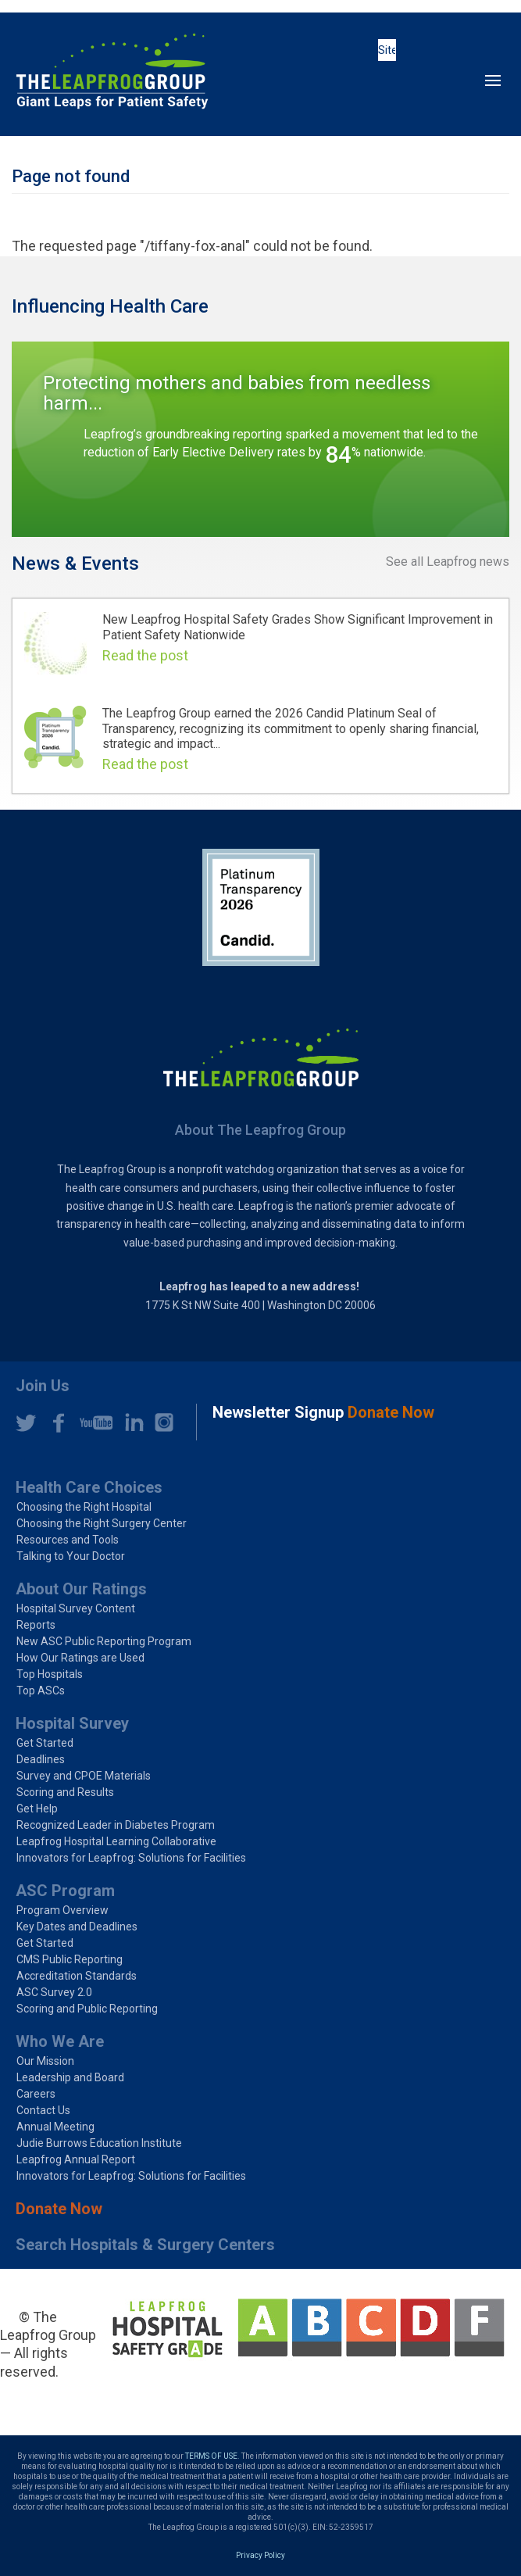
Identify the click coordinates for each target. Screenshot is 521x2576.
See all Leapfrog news (447, 561)
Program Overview (62, 1910)
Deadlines (40, 1759)
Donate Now (59, 2208)
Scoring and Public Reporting (87, 2008)
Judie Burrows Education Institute (99, 2143)
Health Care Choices (89, 1487)
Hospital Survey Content (75, 1608)
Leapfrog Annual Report (75, 2159)
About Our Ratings (81, 1589)
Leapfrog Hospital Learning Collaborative (116, 1841)
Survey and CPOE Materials (83, 1775)
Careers (35, 2094)
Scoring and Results (65, 1792)
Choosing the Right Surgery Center (101, 1523)
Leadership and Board (70, 2077)
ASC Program (65, 1890)
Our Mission (45, 2061)
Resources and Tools (67, 1539)
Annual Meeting (55, 2126)
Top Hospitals (49, 1674)
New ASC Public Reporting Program (103, 1641)
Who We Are (60, 2041)
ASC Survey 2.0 (54, 1992)
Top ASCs (40, 1690)
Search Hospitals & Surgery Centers (145, 2244)
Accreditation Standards (76, 1976)
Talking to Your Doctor (70, 1556)
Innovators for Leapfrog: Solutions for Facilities (131, 1858)
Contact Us (43, 2110)
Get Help (37, 1808)
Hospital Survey (72, 1723)
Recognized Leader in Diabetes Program (115, 1825)
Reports (35, 1625)
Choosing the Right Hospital (84, 1507)
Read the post (145, 655)
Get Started (44, 1743)
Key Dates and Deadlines (76, 1926)
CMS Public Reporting (69, 1959)
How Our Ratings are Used (80, 1657)
